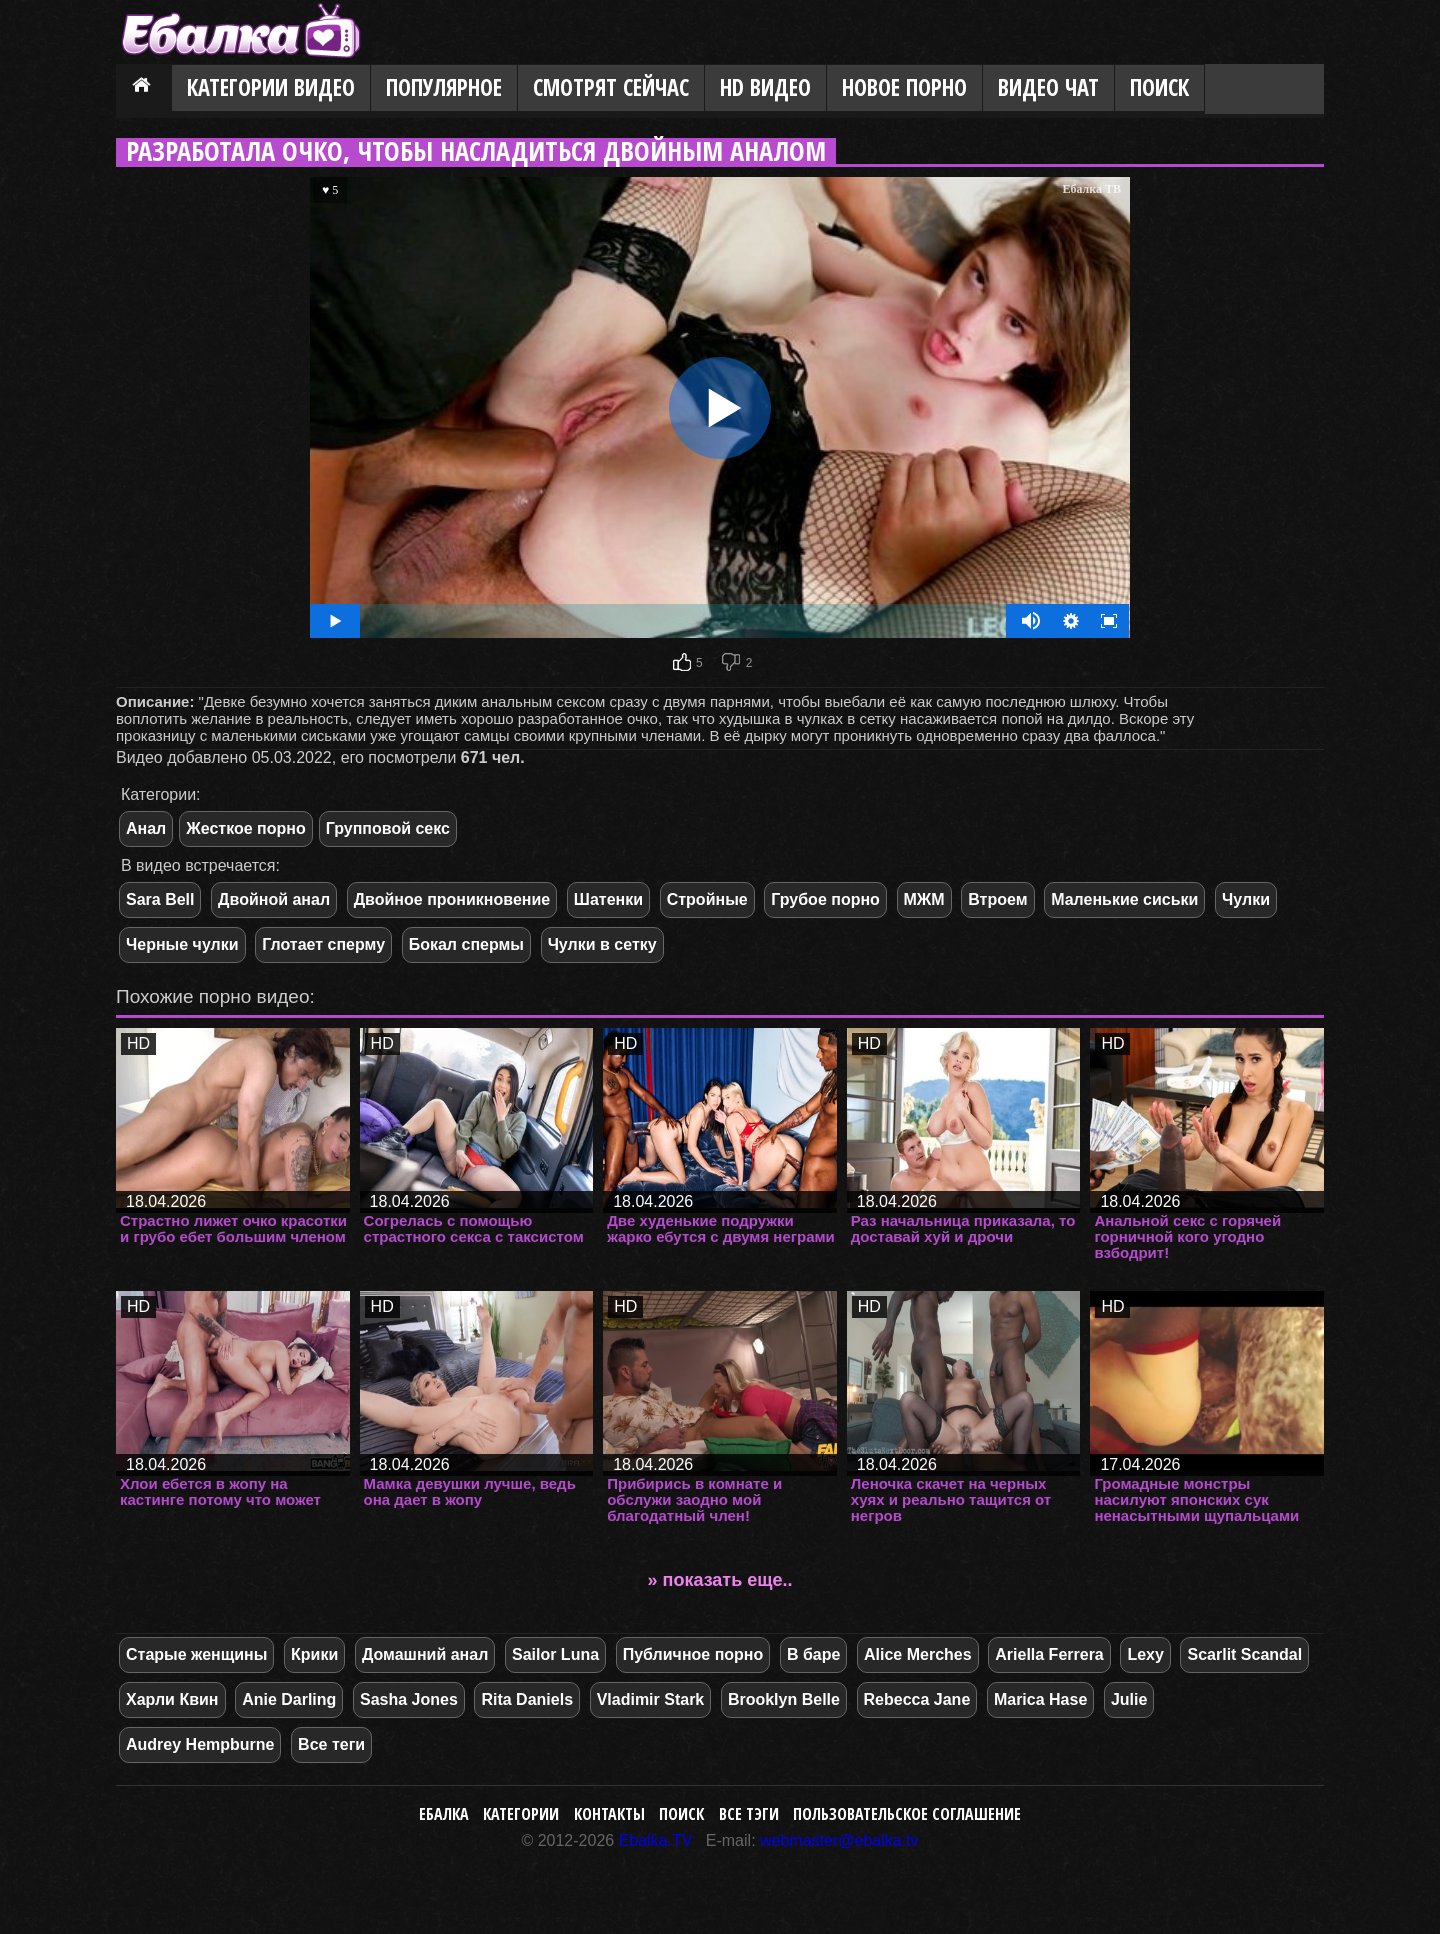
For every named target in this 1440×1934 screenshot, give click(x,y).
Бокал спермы (466, 944)
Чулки (1246, 899)
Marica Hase (1040, 1699)
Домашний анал (425, 1654)
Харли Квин (172, 1699)
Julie (1129, 1699)
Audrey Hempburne (200, 1744)
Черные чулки (182, 944)
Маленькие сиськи (1124, 899)
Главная (144, 89)
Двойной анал (274, 899)
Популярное (444, 87)
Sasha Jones (409, 1699)
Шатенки (608, 899)
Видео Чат (1048, 87)
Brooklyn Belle (784, 1699)
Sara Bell (160, 899)
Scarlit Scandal (1244, 1654)
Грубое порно (825, 899)
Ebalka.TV (656, 1840)
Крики (314, 1654)
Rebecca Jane (917, 1699)
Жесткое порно (245, 828)
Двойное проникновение (452, 899)
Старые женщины (196, 1654)
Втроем (997, 899)
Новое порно (904, 87)
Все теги (331, 1744)
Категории (521, 1814)
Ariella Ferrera (1049, 1654)
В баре (813, 1654)
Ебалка (444, 1814)
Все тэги (749, 1814)
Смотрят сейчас (611, 87)
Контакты (609, 1814)
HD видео (765, 87)
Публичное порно (693, 1654)
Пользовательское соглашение (907, 1814)
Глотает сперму (323, 944)
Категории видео (271, 87)
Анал (146, 828)
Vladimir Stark (651, 1699)
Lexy (1145, 1654)
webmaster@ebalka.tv (839, 1840)
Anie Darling (289, 1699)
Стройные (707, 899)
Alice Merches (918, 1654)
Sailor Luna (555, 1654)
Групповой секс (388, 828)
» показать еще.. (720, 1580)
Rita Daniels (527, 1699)
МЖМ (924, 899)
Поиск (1159, 87)
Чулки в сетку (602, 944)
